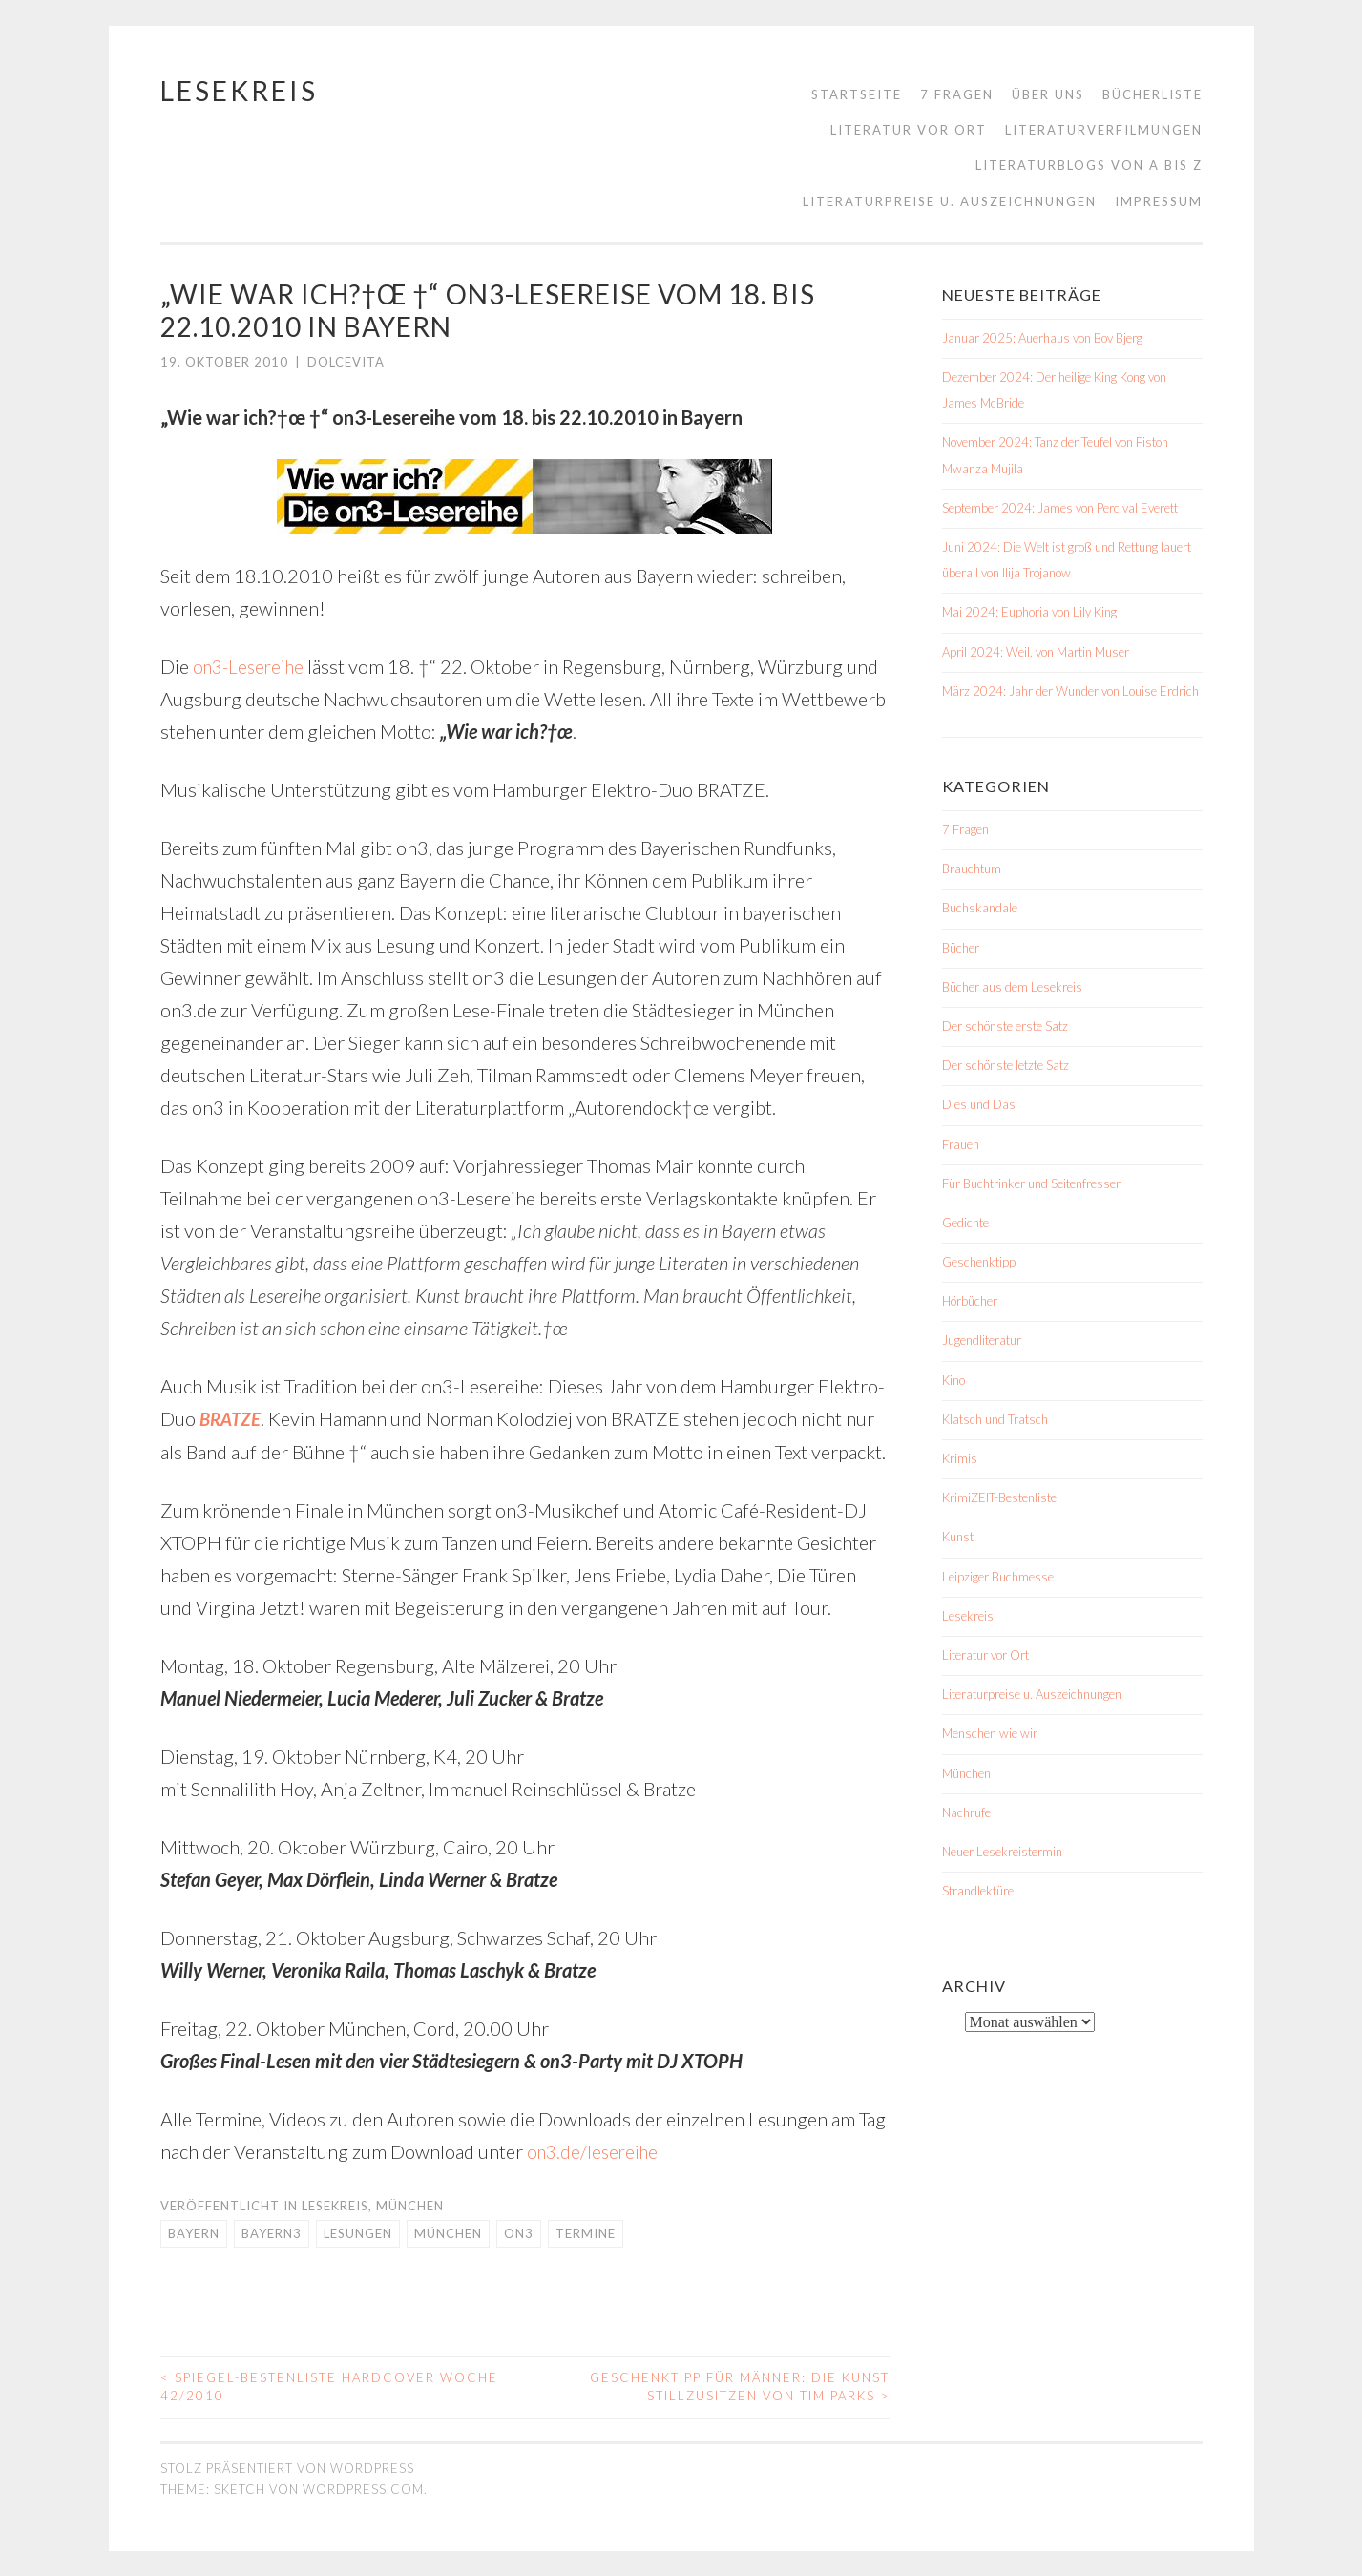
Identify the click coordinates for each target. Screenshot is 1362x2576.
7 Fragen (957, 94)
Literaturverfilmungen (1104, 129)
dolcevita (346, 361)
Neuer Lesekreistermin (1002, 1851)
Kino (953, 1380)
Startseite (856, 94)
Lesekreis (239, 90)
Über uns (1048, 94)
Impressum (1159, 201)
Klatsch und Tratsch (995, 1419)
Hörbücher (969, 1301)
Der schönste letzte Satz (1005, 1065)
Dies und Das (979, 1104)
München (410, 2204)
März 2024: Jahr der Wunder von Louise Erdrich (1070, 691)
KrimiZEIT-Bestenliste (999, 1497)
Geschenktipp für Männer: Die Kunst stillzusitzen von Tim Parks (740, 2385)
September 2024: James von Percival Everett (1060, 507)
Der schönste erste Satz (1005, 1026)
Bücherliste (1152, 94)
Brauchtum (971, 868)
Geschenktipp (979, 1261)
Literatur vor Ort (908, 129)
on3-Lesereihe (252, 666)
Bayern (194, 2231)
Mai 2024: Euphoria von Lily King (1029, 611)
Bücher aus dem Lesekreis (1012, 987)
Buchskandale (979, 907)
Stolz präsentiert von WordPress (287, 2466)
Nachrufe (966, 1812)
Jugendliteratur (981, 1340)
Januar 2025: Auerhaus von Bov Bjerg (1042, 338)
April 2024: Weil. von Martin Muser (1035, 652)
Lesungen (358, 2231)
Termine (585, 2231)
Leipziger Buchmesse (998, 1576)
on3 (519, 2231)
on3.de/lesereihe (595, 2150)
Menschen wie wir (989, 1733)
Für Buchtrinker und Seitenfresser (1031, 1183)
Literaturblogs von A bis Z (1089, 165)
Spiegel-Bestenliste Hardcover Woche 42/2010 (329, 2385)
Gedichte (965, 1222)
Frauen (960, 1144)
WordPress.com (363, 2487)
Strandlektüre (978, 1890)
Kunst (958, 1536)
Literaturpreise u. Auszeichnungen (950, 201)
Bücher (960, 947)
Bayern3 (271, 2231)
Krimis (959, 1458)
